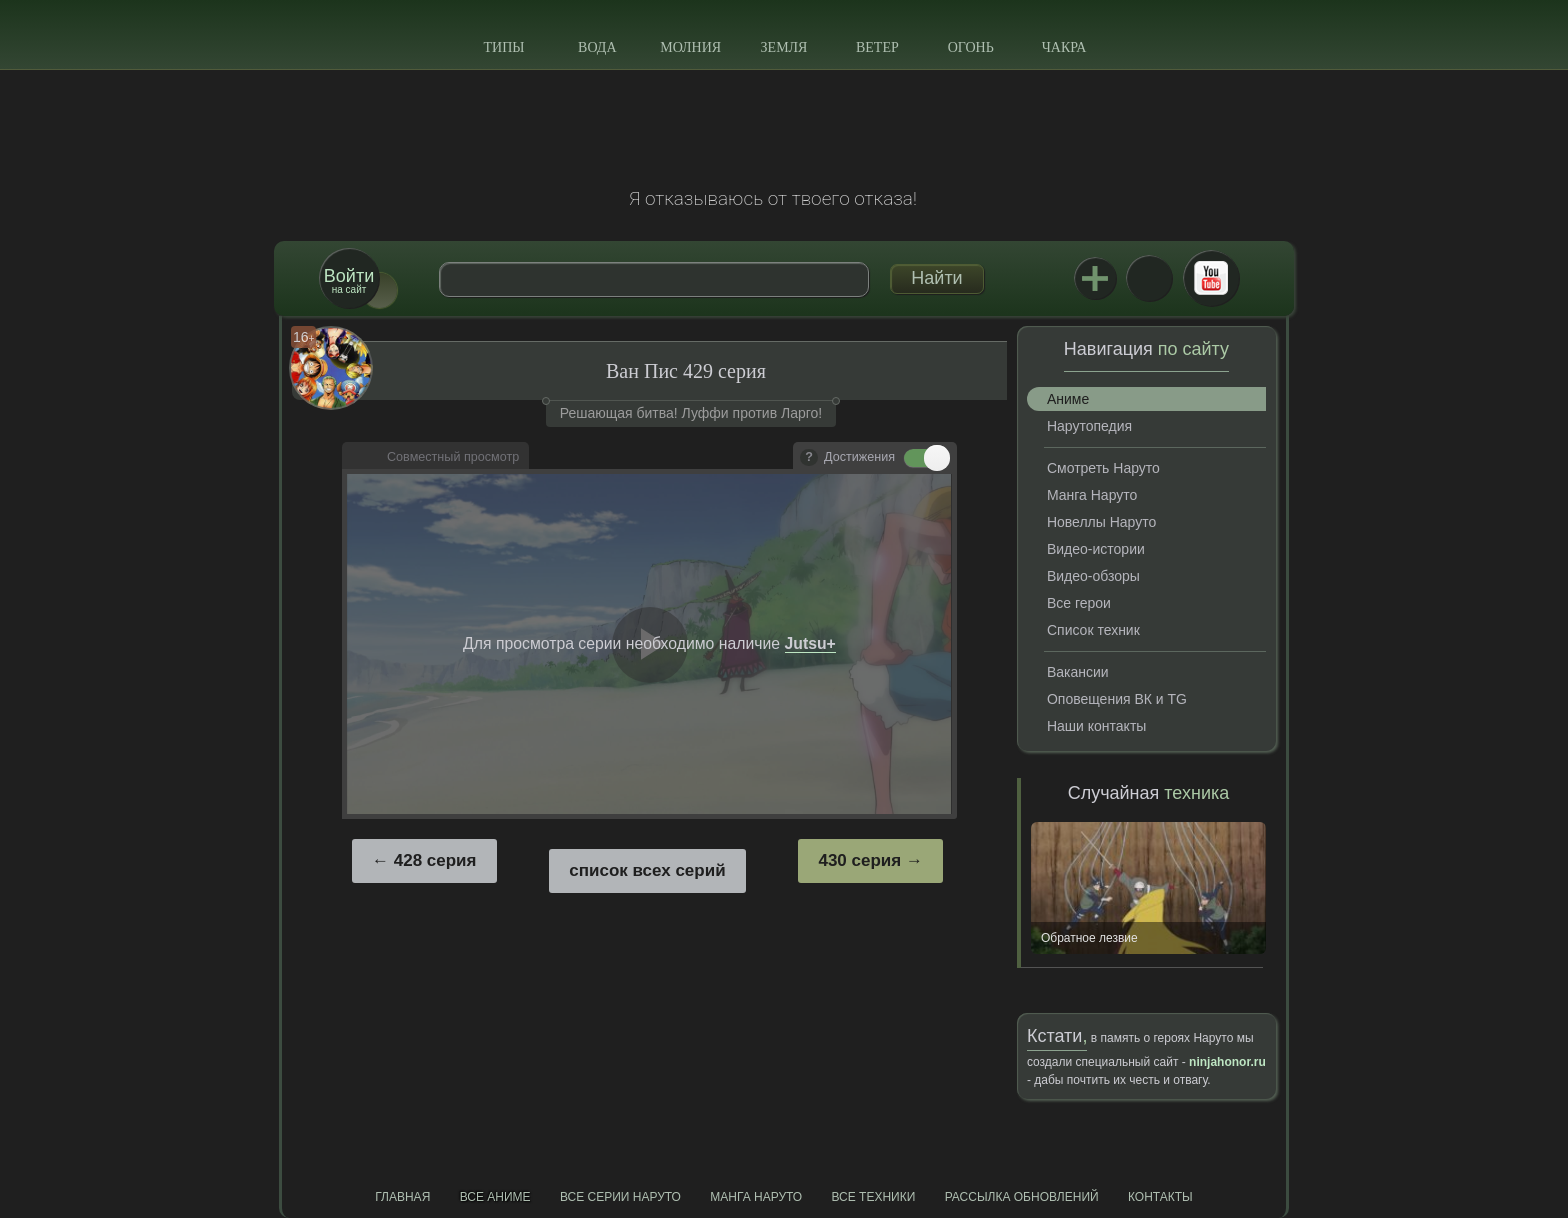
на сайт (349, 280)
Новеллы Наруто (1101, 522)
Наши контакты (1096, 726)
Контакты (1160, 1197)
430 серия (859, 860)
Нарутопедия (1089, 426)
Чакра (1064, 47)
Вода (597, 47)
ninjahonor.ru (1227, 1062)
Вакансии (1078, 672)
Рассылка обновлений (1022, 1197)
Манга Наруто (1092, 495)
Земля (784, 47)
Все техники (873, 1197)
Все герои (1079, 603)
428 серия (435, 860)
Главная (402, 1197)
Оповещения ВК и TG (1117, 699)
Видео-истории (1096, 549)
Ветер (877, 47)
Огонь (971, 47)
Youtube (1211, 278)
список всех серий (647, 870)
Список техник (1093, 630)
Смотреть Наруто (1103, 468)
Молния (690, 47)
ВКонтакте (1149, 278)
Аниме (1068, 399)
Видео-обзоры (1093, 576)
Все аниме (495, 1197)
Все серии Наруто (620, 1197)
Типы (503, 47)
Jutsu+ (1095, 278)
